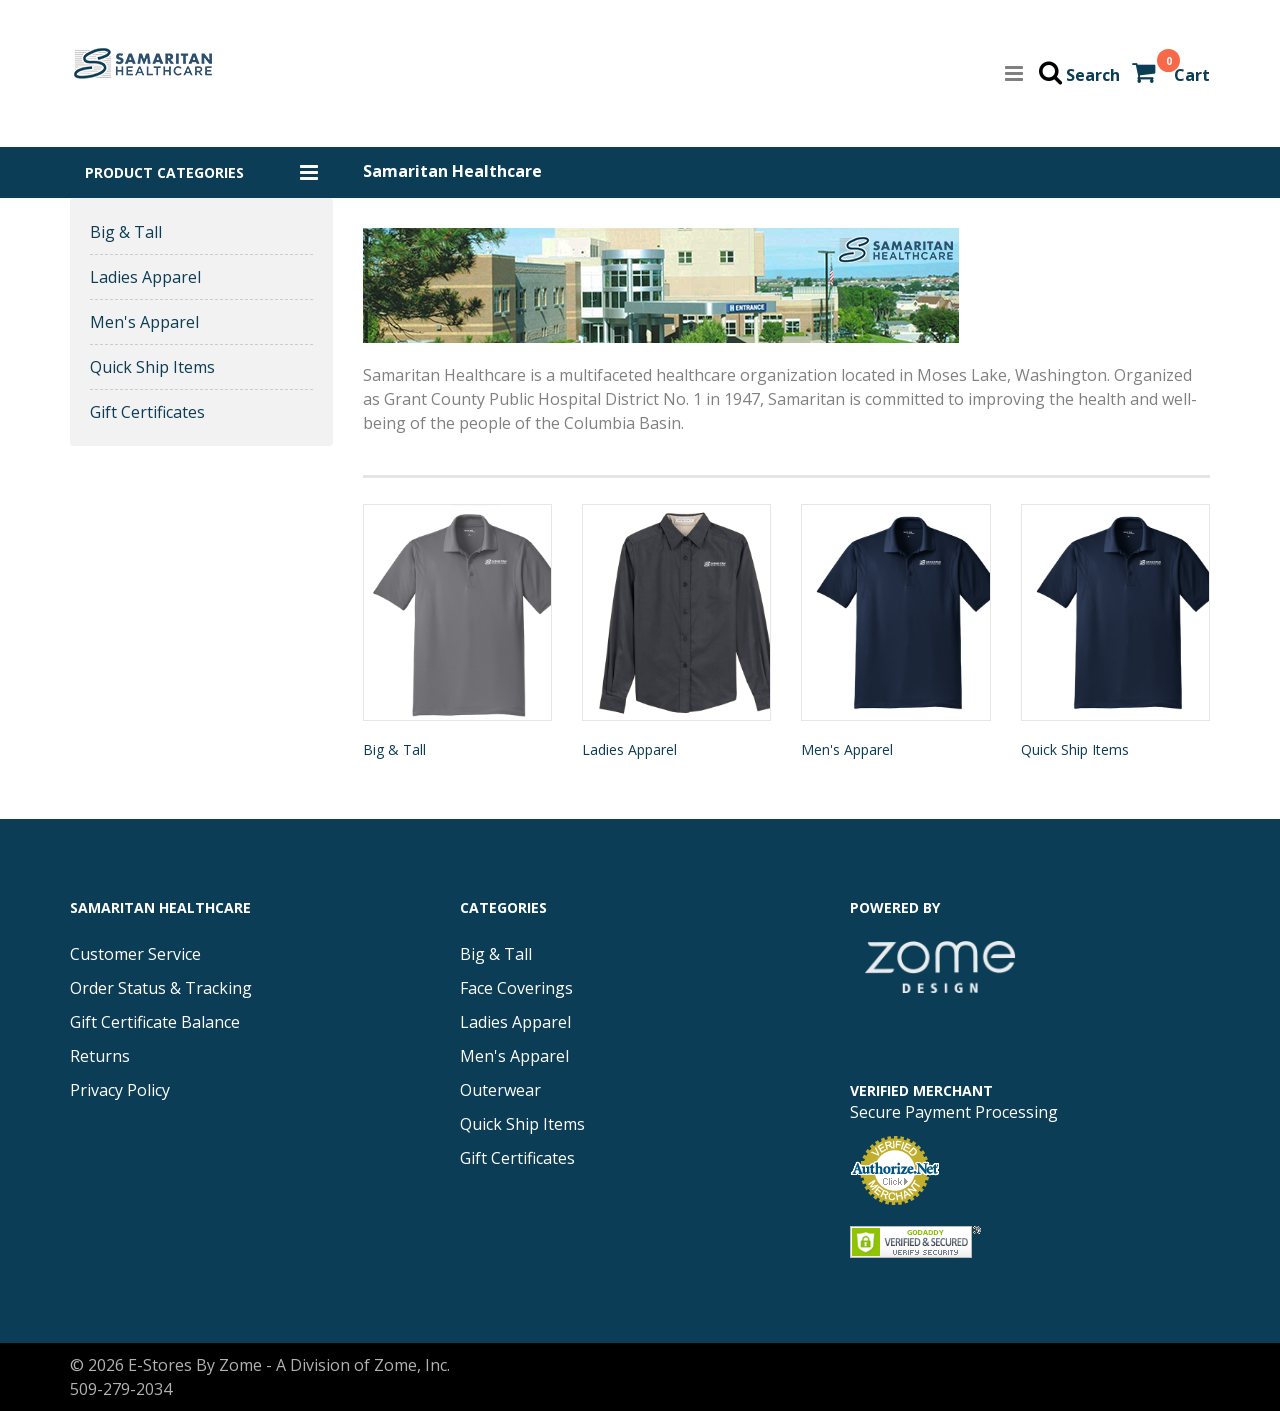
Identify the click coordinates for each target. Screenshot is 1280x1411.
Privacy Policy (120, 1090)
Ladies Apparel (145, 277)
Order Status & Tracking (161, 988)
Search (1093, 75)
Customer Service (135, 954)
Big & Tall (126, 232)
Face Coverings (516, 988)
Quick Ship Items (152, 367)
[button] (201, 172)
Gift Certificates (147, 412)
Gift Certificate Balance (155, 1022)
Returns (100, 1056)
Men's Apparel (144, 322)
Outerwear (500, 1090)
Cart (1192, 75)
